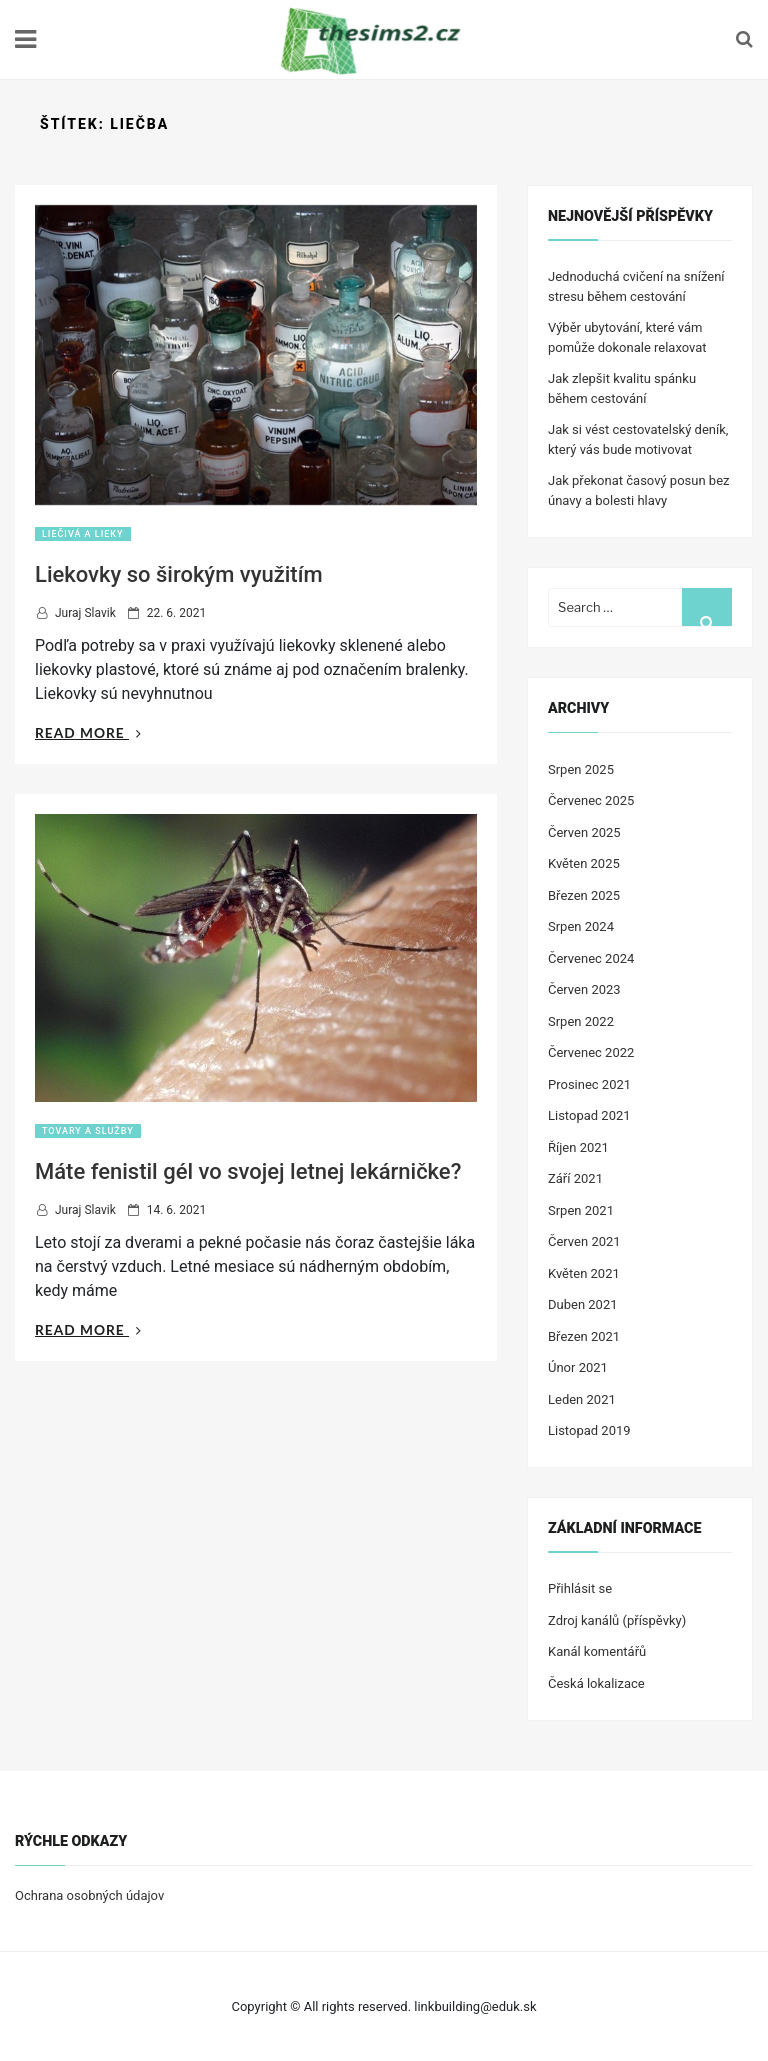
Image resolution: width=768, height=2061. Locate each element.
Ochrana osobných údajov (89, 1895)
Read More (88, 732)
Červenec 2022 (591, 1052)
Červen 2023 (584, 989)
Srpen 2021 (581, 1210)
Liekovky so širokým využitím (179, 574)
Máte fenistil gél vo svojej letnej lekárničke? (248, 1171)
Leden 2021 (582, 1399)
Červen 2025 (584, 832)
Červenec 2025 (591, 800)
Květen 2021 (584, 1273)
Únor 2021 (578, 1367)
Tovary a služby (88, 1131)
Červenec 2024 (591, 958)
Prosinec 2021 (589, 1084)
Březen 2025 (584, 895)
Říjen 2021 (578, 1147)
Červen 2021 (584, 1241)
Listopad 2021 (589, 1115)
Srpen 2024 (581, 926)
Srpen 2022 (581, 1021)
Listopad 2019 (589, 1430)
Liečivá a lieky (83, 534)
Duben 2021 (583, 1304)
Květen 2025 (584, 863)
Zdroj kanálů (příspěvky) (617, 1620)
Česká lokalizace (596, 1683)
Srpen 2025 (581, 769)
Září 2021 (575, 1178)
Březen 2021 (584, 1336)
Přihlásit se (580, 1588)
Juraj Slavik (85, 613)
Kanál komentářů (597, 1651)
